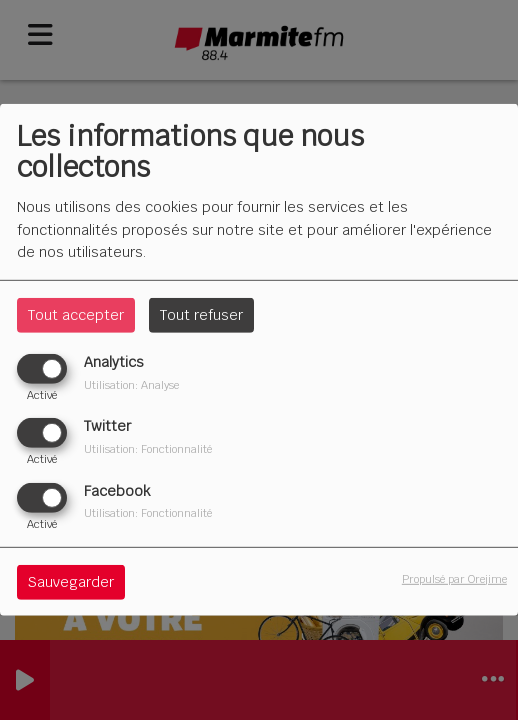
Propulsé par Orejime (454, 578)
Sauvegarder (71, 581)
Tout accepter (76, 315)
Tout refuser (201, 315)
